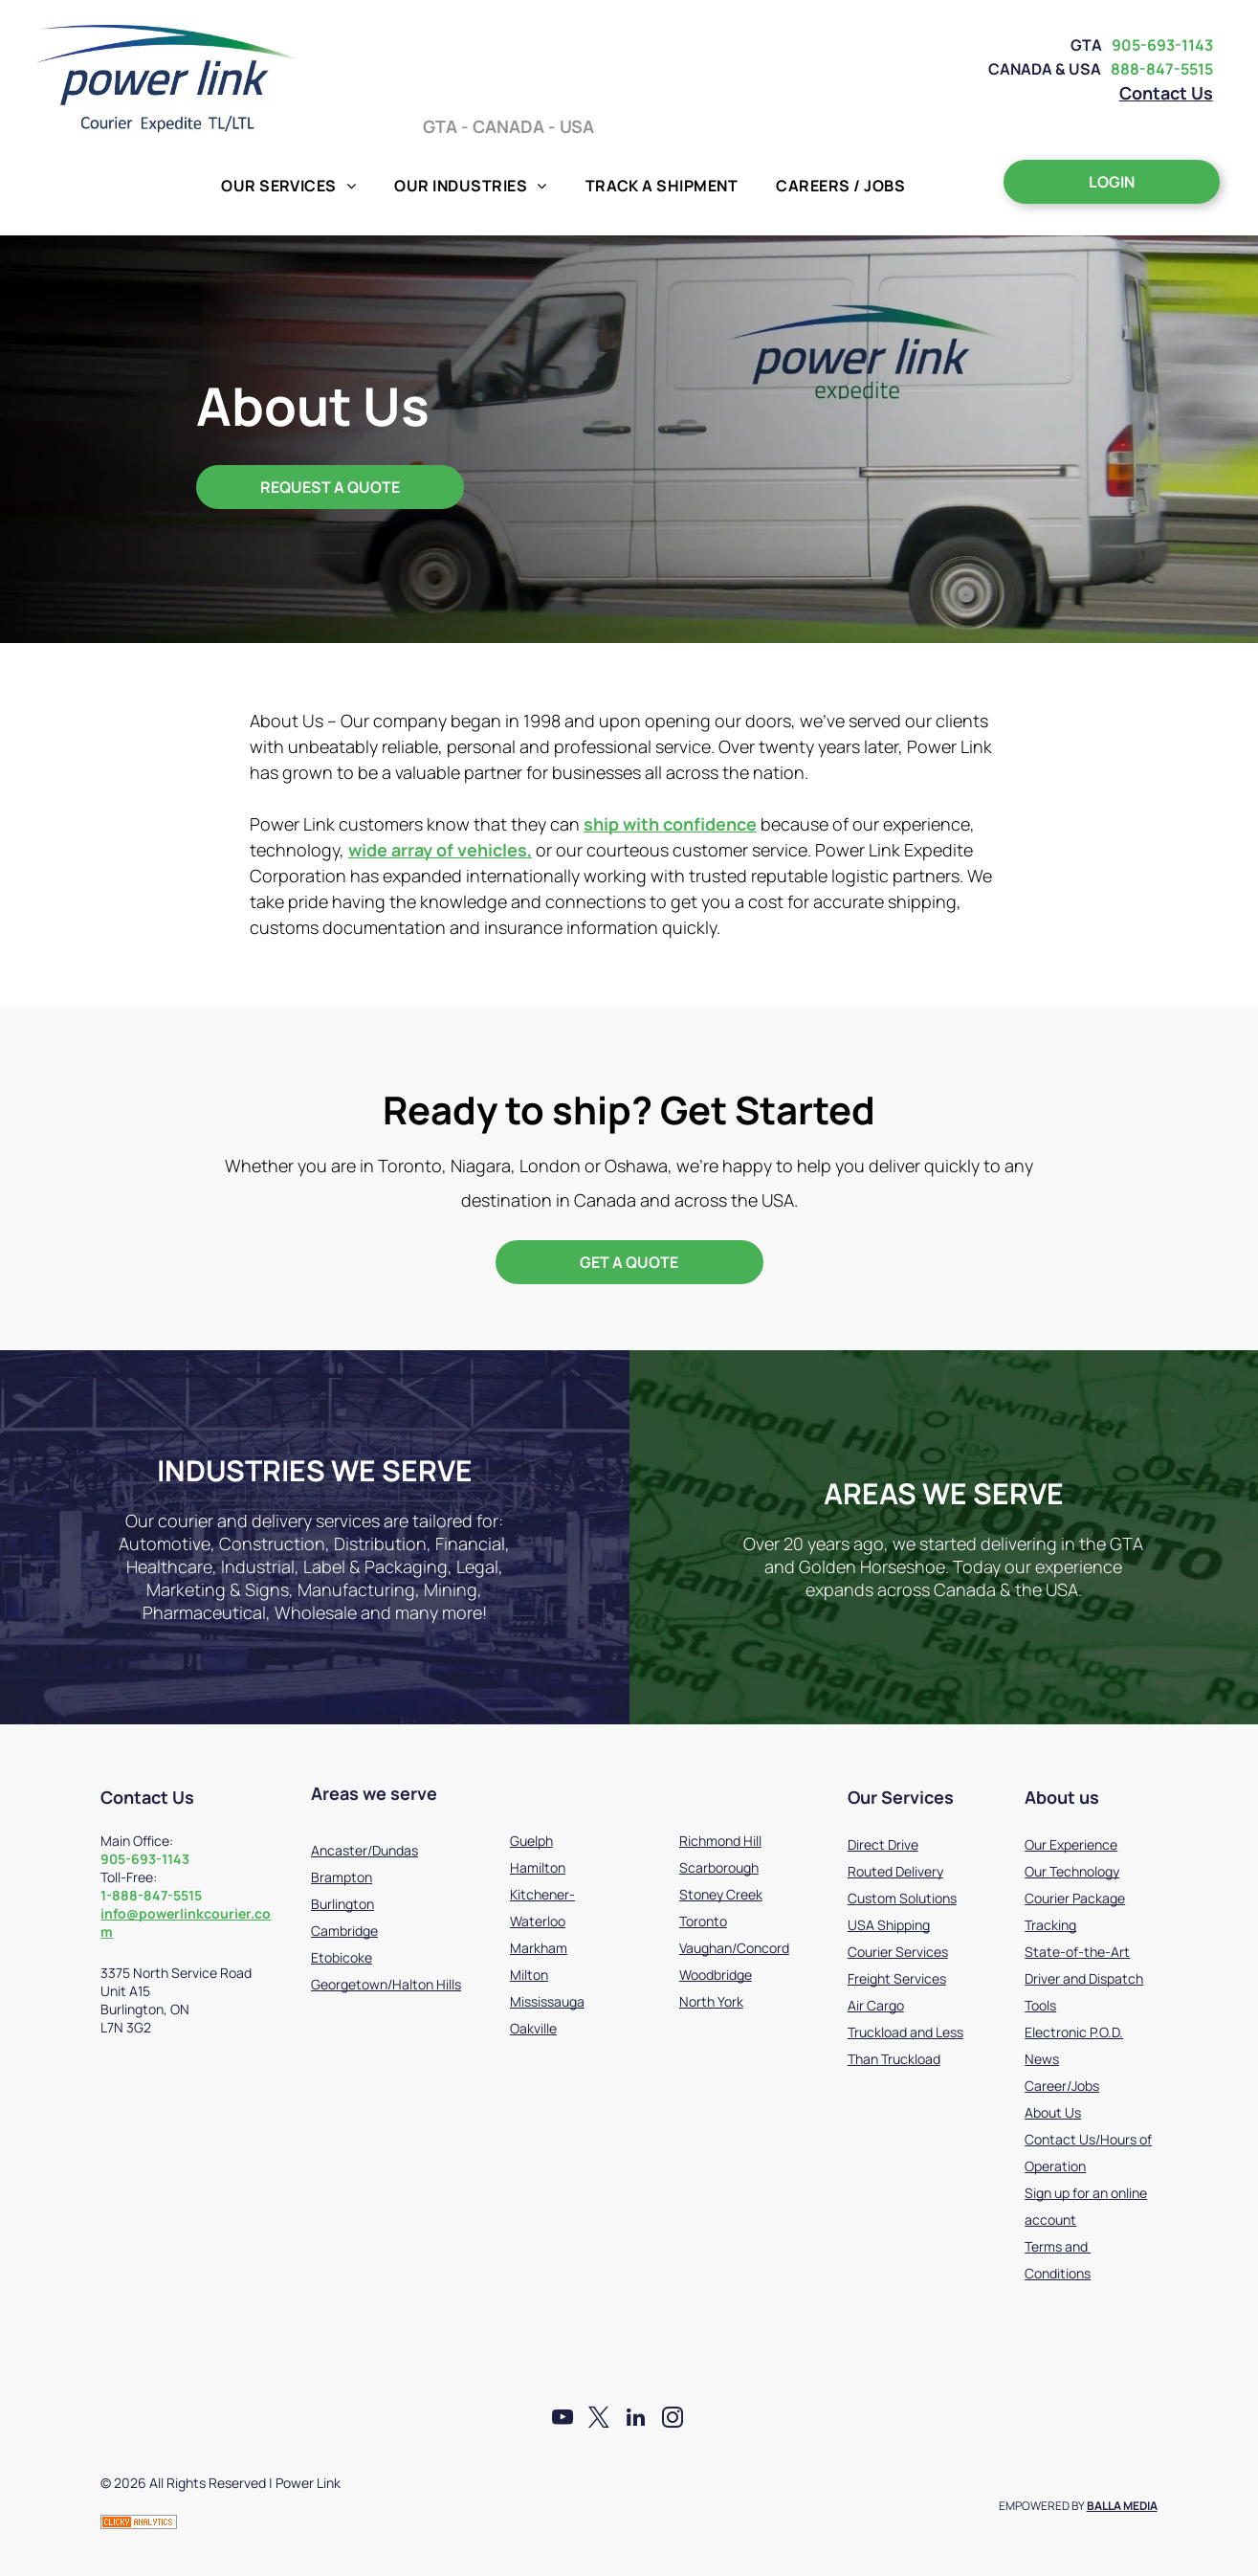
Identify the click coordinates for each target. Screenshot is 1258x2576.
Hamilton (537, 1867)
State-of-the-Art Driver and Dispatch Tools (1084, 1978)
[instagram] (675, 2420)
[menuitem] (288, 185)
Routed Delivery (895, 1871)
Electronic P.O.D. (1074, 2032)
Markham (538, 1948)
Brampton (341, 1877)
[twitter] (598, 2420)
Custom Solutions (902, 1898)
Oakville (533, 2028)
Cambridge (344, 1930)
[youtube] (560, 2420)
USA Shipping (889, 1925)
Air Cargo (876, 2005)
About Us (1053, 2112)
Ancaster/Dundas (364, 1850)
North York (711, 2001)
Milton (529, 1974)
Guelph (531, 1841)
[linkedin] (636, 2420)
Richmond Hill (720, 1841)
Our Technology (1072, 1871)
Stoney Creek (720, 1894)
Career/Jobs (1062, 2085)
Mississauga (547, 2001)
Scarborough (719, 1867)
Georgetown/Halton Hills (386, 1984)
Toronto (703, 1921)
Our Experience (1071, 1844)
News (1042, 2059)
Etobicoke (341, 1957)
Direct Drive (883, 1844)
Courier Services (898, 1952)
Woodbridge (715, 1974)
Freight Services (897, 1978)
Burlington (342, 1904)
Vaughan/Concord (734, 1948)
